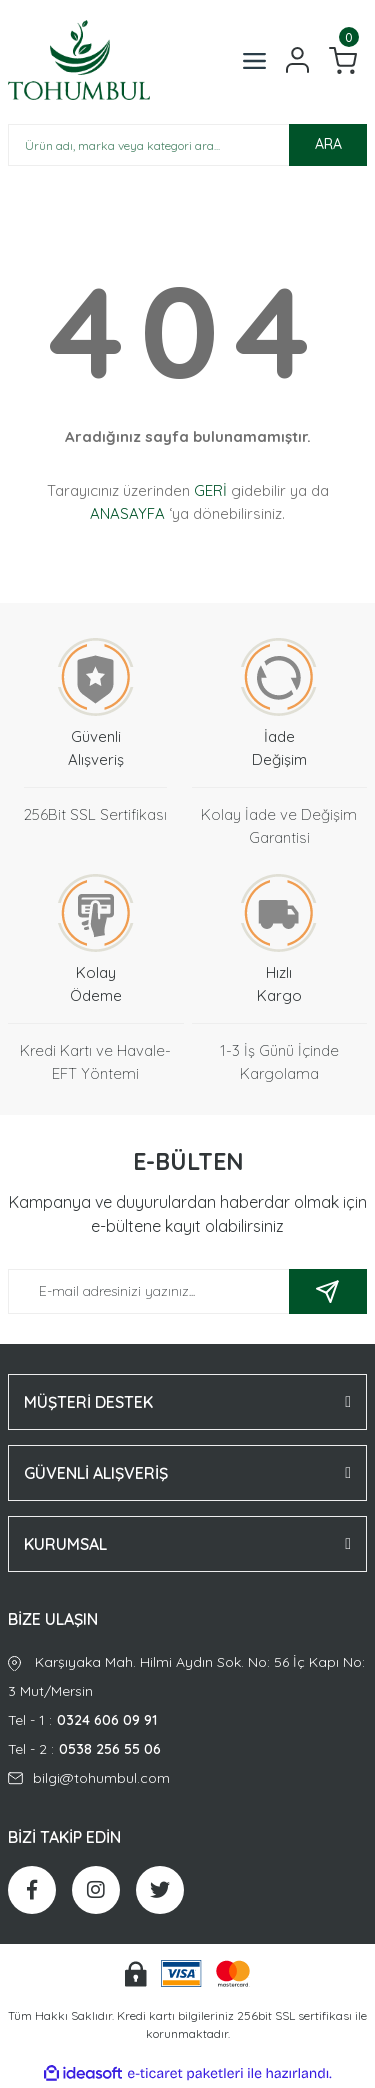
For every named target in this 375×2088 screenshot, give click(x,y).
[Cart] (343, 60)
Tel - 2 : (187, 1749)
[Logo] (79, 60)
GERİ (210, 490)
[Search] (187, 145)
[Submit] (328, 1291)
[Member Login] (297, 60)
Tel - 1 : (187, 1720)
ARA (328, 144)
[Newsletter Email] (187, 1291)
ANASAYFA (127, 513)
